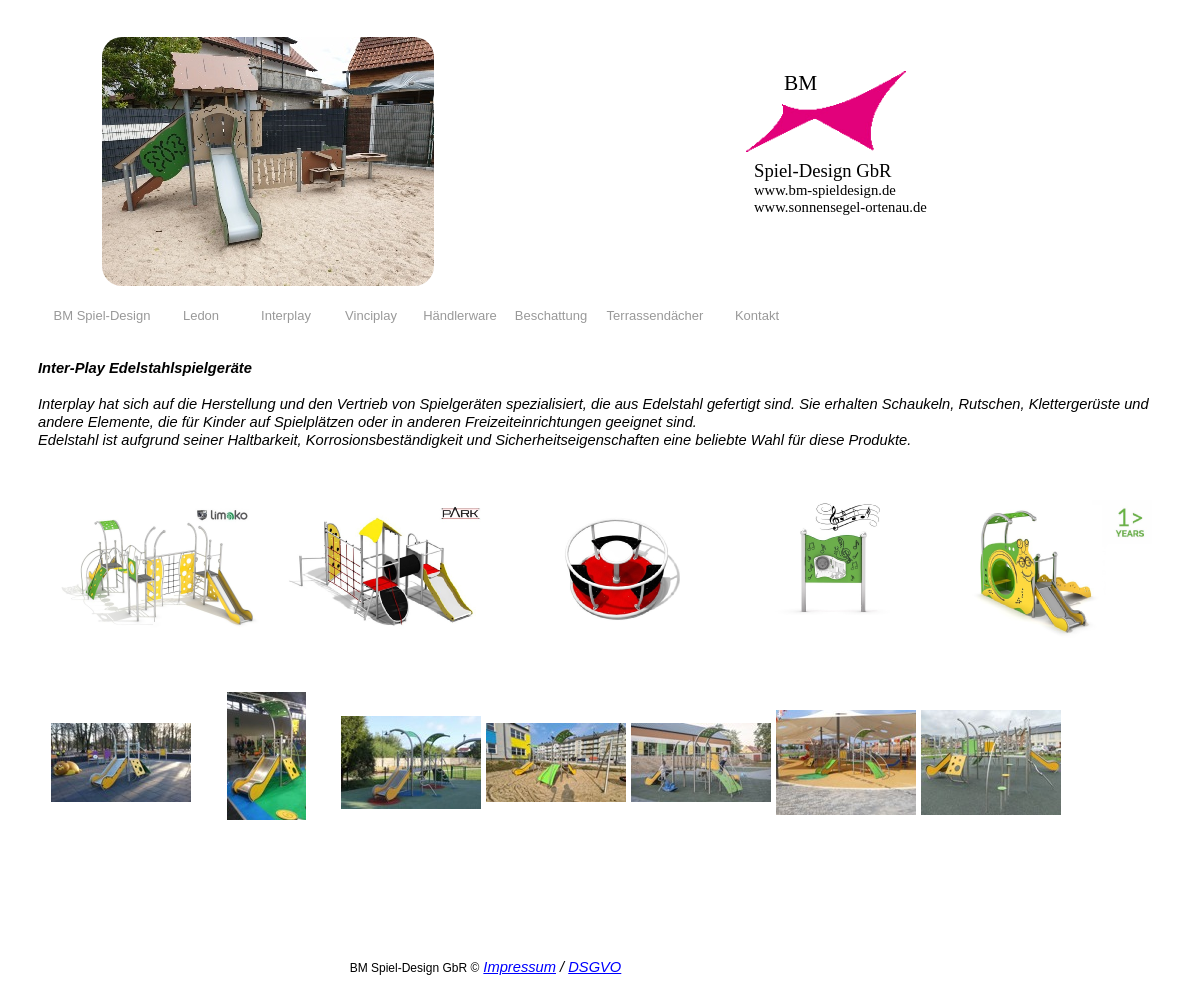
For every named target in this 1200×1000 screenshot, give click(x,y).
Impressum (519, 967)
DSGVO (594, 967)
